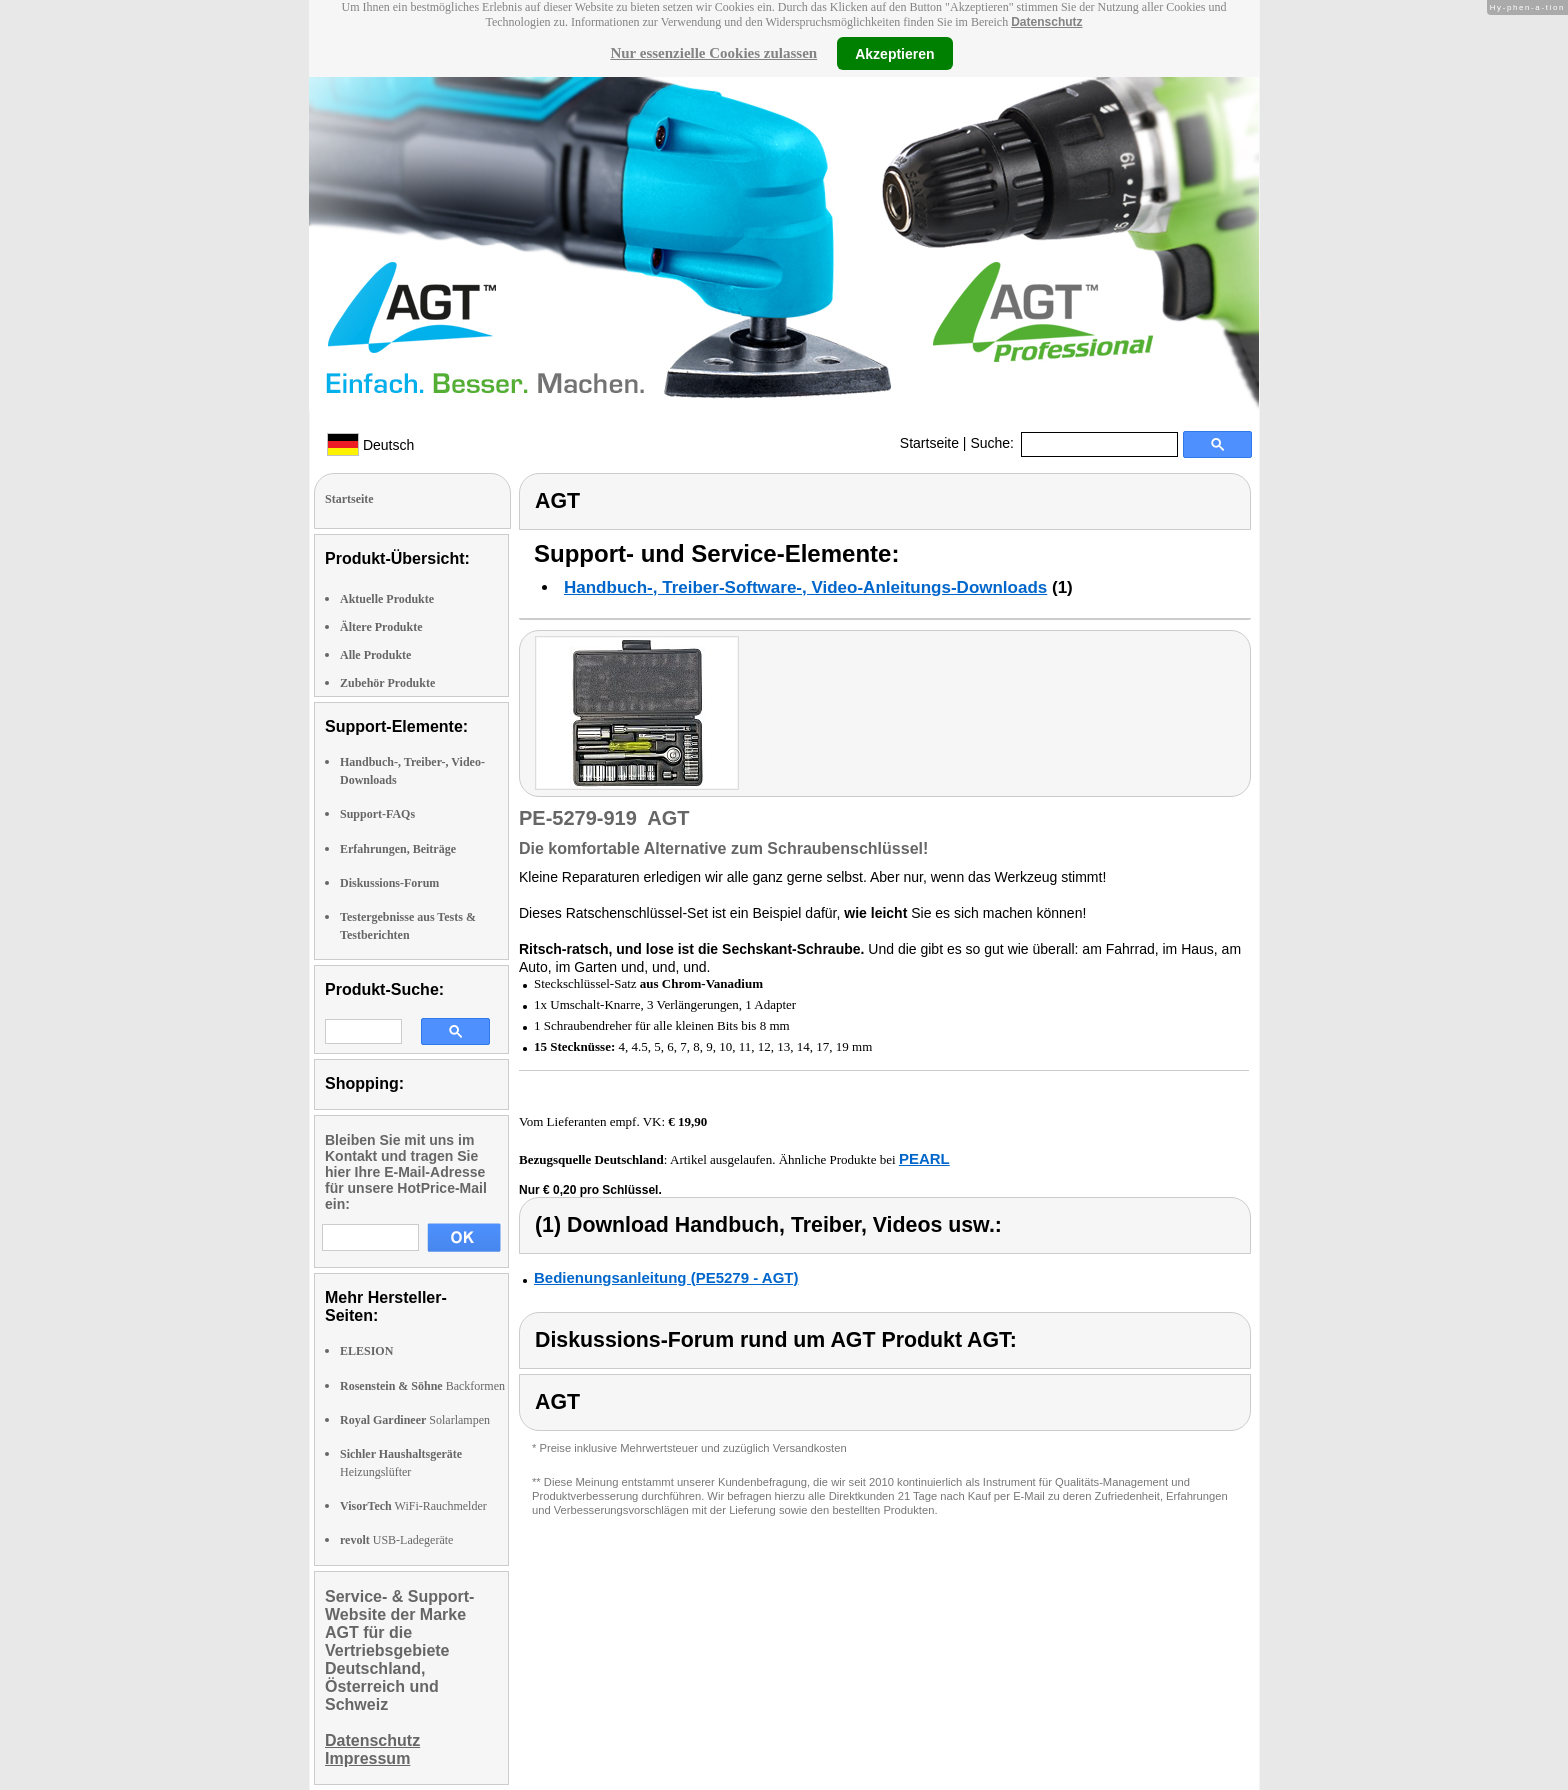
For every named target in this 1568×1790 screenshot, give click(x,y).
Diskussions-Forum (389, 883)
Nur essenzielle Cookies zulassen (713, 53)
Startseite (929, 443)
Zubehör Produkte (387, 683)
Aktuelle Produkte (387, 599)
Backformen (422, 1386)
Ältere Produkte (381, 627)
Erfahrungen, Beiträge (398, 849)
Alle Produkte (375, 655)
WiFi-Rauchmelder (413, 1506)
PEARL (924, 1158)
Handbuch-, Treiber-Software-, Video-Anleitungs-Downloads (805, 587)
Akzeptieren (894, 53)
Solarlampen (415, 1420)
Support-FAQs (377, 814)
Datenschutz (1046, 22)
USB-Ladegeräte (396, 1540)
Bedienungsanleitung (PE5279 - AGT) (666, 1277)
